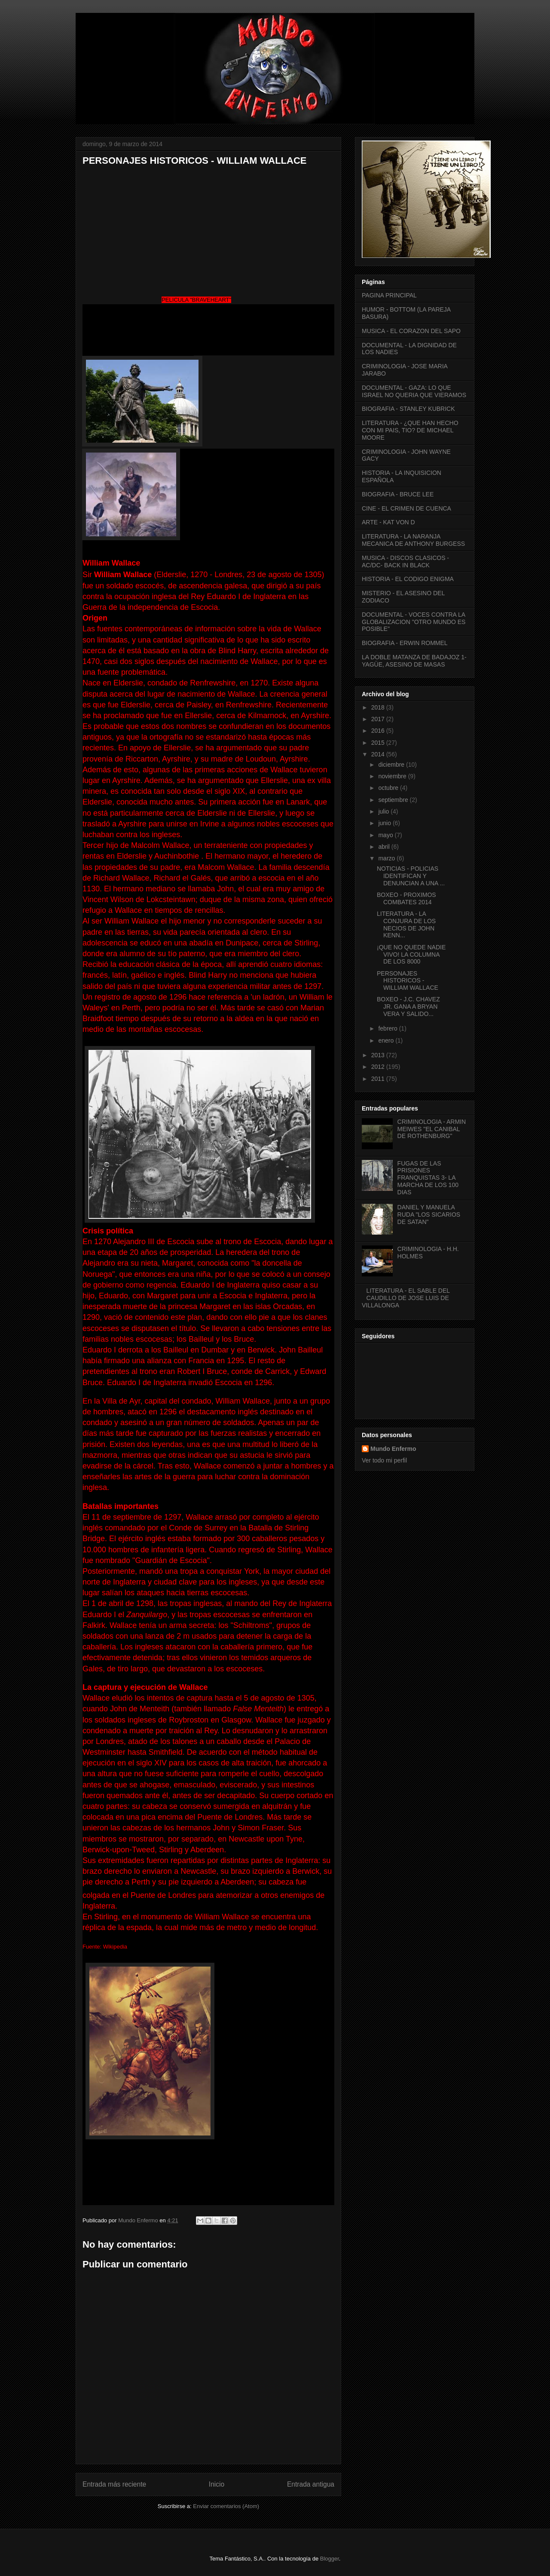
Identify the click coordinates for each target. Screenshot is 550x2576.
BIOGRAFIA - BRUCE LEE (398, 494)
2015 (378, 742)
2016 (378, 730)
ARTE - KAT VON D (388, 522)
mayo (386, 835)
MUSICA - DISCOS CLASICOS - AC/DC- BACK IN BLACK (405, 561)
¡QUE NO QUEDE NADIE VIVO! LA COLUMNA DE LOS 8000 (411, 954)
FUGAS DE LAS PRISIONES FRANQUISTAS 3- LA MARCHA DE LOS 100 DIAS (427, 1178)
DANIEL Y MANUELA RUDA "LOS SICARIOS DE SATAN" (429, 1214)
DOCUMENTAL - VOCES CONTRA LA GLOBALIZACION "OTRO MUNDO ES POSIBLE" (413, 622)
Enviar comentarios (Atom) (226, 2506)
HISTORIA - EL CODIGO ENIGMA (408, 578)
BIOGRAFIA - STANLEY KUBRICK (408, 408)
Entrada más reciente (114, 2484)
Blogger (329, 2558)
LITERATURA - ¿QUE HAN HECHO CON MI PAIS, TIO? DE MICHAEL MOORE (410, 430)
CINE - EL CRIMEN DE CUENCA (406, 508)
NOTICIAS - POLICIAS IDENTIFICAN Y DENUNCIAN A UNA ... (411, 876)
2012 (378, 1066)
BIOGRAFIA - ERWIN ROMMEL (405, 642)
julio (384, 811)
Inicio (216, 2484)
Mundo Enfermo (393, 1448)
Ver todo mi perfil (384, 1460)
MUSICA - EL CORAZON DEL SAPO (411, 330)
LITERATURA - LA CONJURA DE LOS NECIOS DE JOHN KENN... (406, 924)
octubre (389, 787)
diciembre (392, 764)
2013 (378, 1055)
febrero (388, 1028)
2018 (378, 707)
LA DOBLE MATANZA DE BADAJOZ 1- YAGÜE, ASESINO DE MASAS (414, 661)
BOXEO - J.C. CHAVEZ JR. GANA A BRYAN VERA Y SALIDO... (408, 1006)
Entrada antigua (310, 2484)
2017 (378, 719)
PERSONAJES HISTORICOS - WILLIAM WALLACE (407, 980)
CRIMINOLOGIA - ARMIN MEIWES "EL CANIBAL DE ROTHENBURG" (431, 1129)
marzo (387, 858)
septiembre (393, 799)
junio (385, 823)
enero (386, 1040)
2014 (378, 754)
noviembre (393, 776)
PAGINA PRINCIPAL (389, 295)
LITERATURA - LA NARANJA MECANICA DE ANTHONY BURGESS (413, 540)
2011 (378, 1078)
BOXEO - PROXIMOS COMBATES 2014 (406, 898)
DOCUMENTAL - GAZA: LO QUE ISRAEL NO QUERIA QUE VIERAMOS (414, 391)
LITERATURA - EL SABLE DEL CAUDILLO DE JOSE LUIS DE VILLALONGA (406, 1298)
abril (384, 846)
